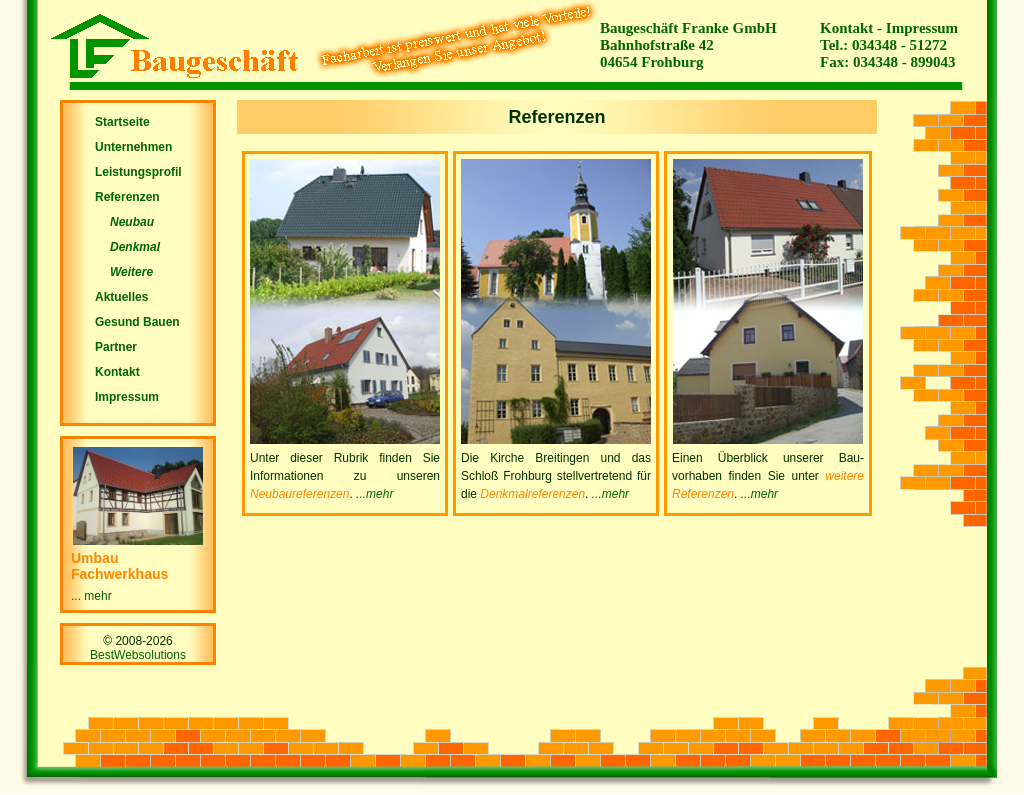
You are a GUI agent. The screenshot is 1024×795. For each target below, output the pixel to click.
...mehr (374, 494)
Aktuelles (121, 297)
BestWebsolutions (138, 655)
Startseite (122, 122)
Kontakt (846, 28)
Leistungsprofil (138, 172)
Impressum (922, 28)
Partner (116, 347)
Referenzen (127, 197)
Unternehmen (133, 147)
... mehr (91, 596)
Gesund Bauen (137, 322)
